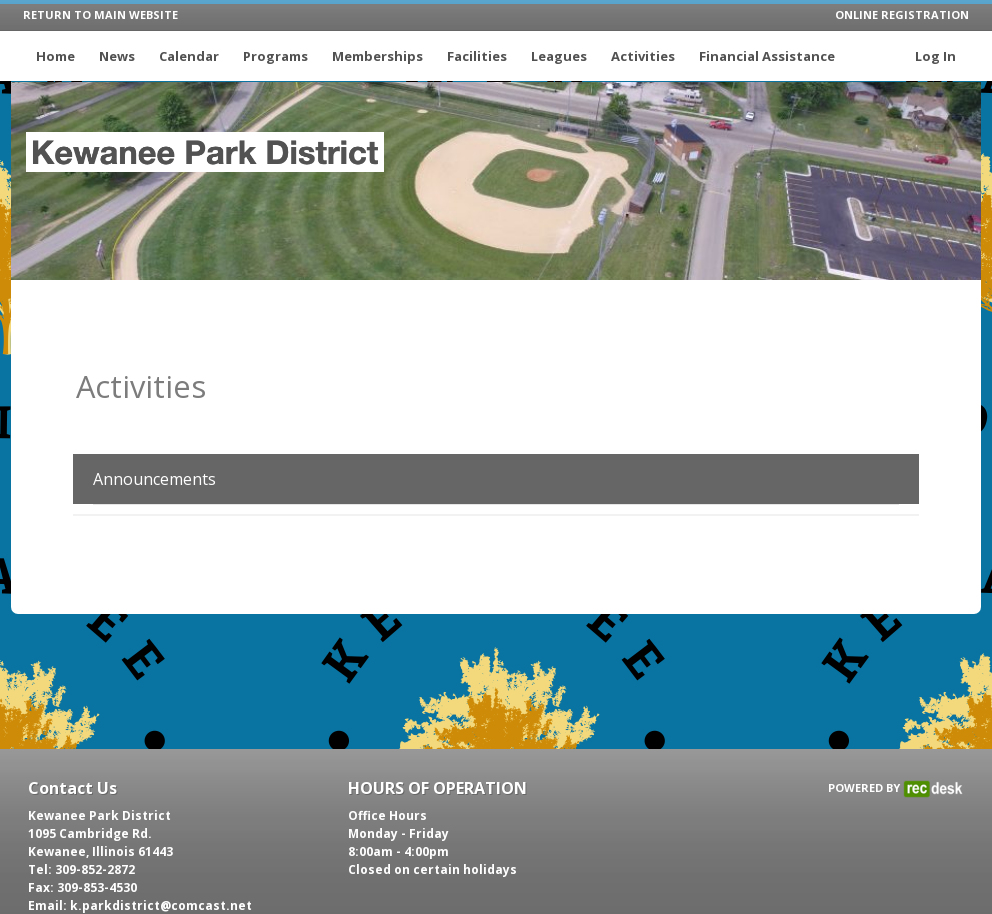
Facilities (477, 56)
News (117, 56)
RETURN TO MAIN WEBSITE (100, 14)
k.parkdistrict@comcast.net (161, 905)
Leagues (559, 56)
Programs (275, 56)
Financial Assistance (767, 56)
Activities (643, 56)
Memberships (377, 56)
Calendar (189, 56)
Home (55, 56)
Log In (935, 56)
